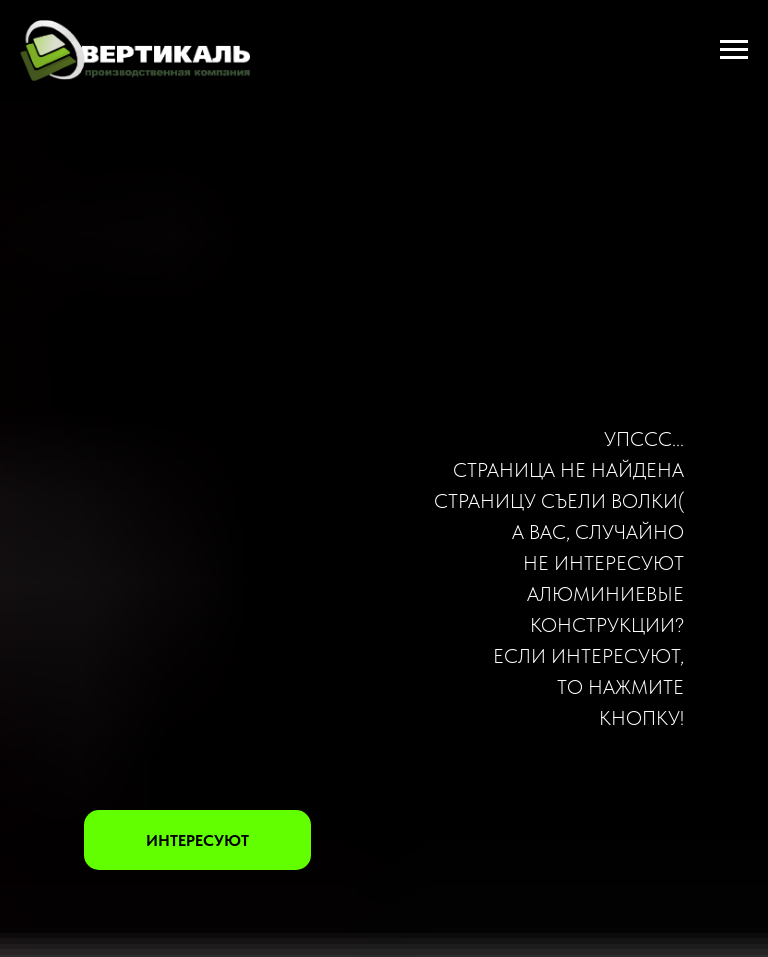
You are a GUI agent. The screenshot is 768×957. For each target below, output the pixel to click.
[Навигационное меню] (734, 50)
